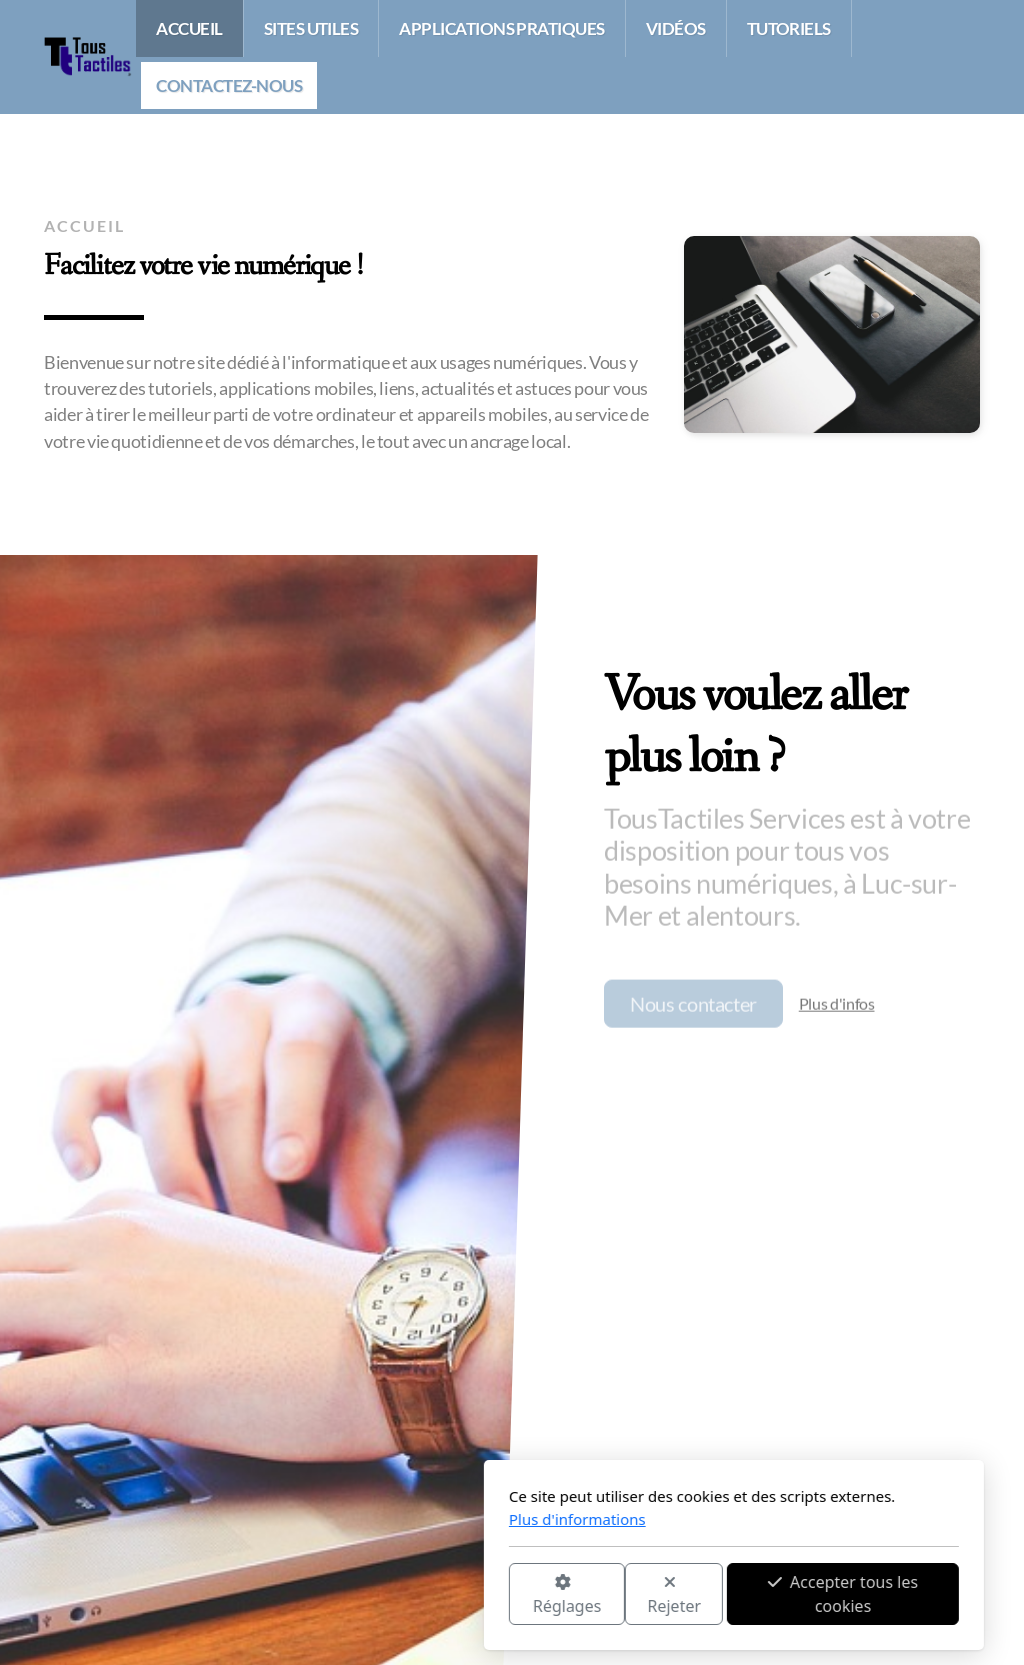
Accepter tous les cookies (621, 1594)
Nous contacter (693, 1007)
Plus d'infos (837, 1006)
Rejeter (453, 1595)
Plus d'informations (355, 1519)
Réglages (345, 1595)
